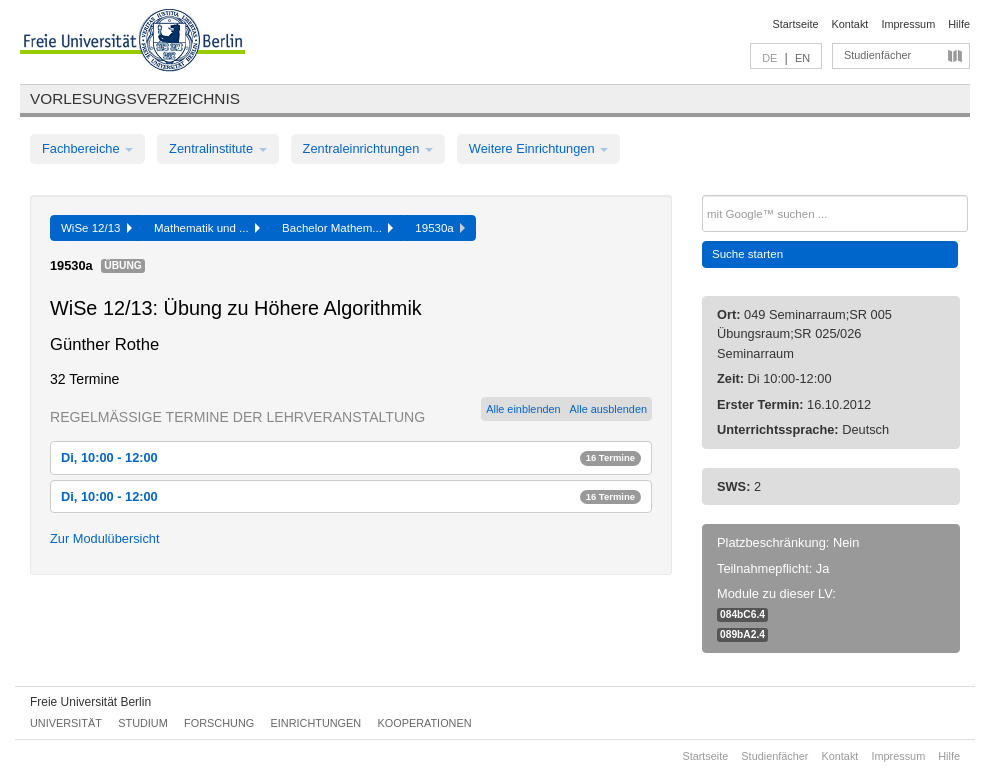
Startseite (796, 24)
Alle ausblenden (608, 409)
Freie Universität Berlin (90, 702)
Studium (143, 723)
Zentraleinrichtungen (368, 148)
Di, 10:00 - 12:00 (351, 457)
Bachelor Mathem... (337, 228)
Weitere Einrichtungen (538, 148)
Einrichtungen (316, 723)
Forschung (219, 723)
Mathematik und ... (207, 228)
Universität (66, 723)
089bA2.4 (742, 634)
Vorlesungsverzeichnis (135, 98)
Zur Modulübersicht (105, 538)
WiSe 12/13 (96, 228)
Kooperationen (425, 723)
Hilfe (959, 24)
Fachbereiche (87, 148)
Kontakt (850, 24)
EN (802, 58)
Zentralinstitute (218, 148)
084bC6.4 (742, 614)
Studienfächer (877, 55)
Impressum (908, 24)
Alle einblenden (523, 409)
